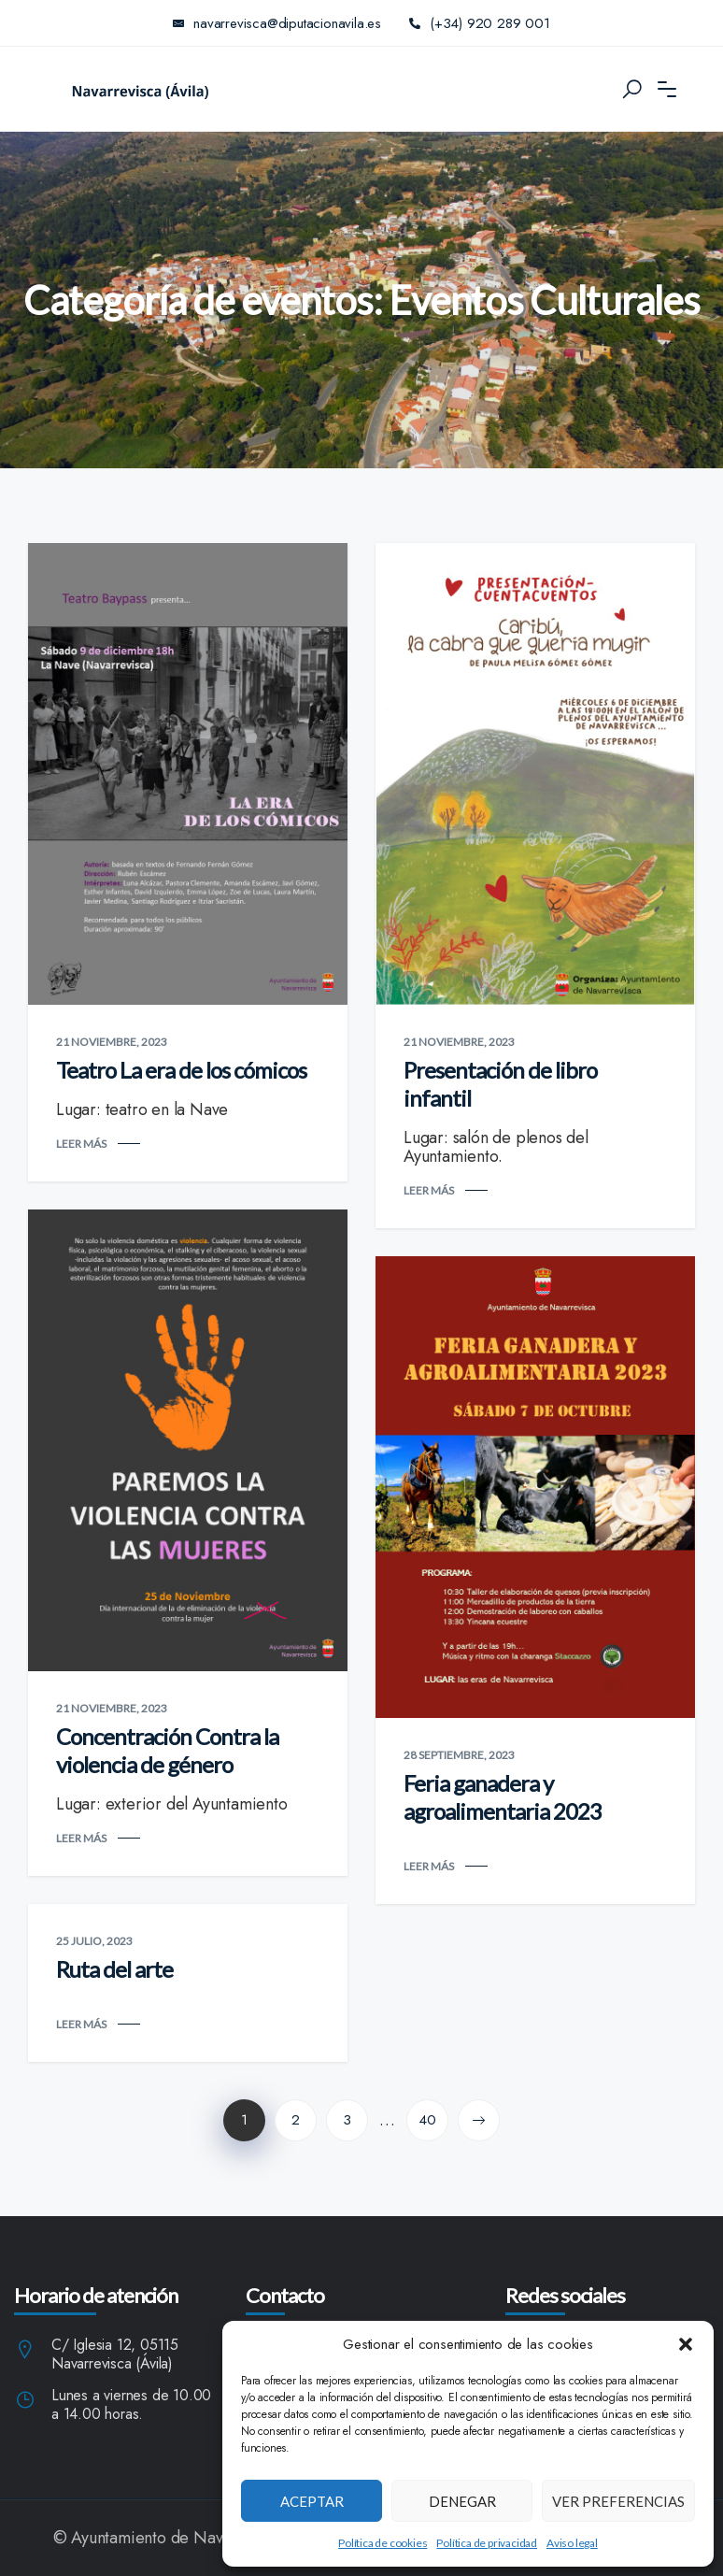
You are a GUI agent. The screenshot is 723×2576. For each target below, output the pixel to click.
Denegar (462, 2501)
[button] (685, 2344)
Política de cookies (382, 2543)
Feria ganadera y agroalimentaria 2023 (503, 1797)
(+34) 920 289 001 (479, 23)
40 (427, 2120)
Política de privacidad (486, 2543)
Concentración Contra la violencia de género (167, 1750)
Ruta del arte (114, 1968)
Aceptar (312, 2501)
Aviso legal (572, 2543)
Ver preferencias (618, 2501)
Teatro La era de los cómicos (181, 1069)
